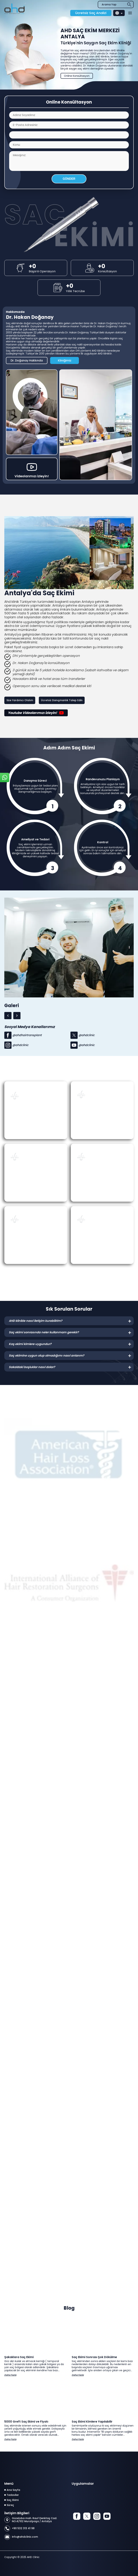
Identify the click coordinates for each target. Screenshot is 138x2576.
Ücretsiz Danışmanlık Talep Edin (61, 700)
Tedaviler (13, 2495)
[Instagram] (36, 1045)
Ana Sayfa (13, 2490)
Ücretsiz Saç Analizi (90, 13)
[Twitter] (102, 1035)
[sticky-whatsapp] (4, 777)
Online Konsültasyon (76, 76)
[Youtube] (102, 1045)
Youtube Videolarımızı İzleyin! (36, 713)
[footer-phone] (35, 2528)
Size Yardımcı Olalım (19, 700)
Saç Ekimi (13, 2500)
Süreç (10, 2505)
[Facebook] (36, 1035)
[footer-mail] (35, 2537)
